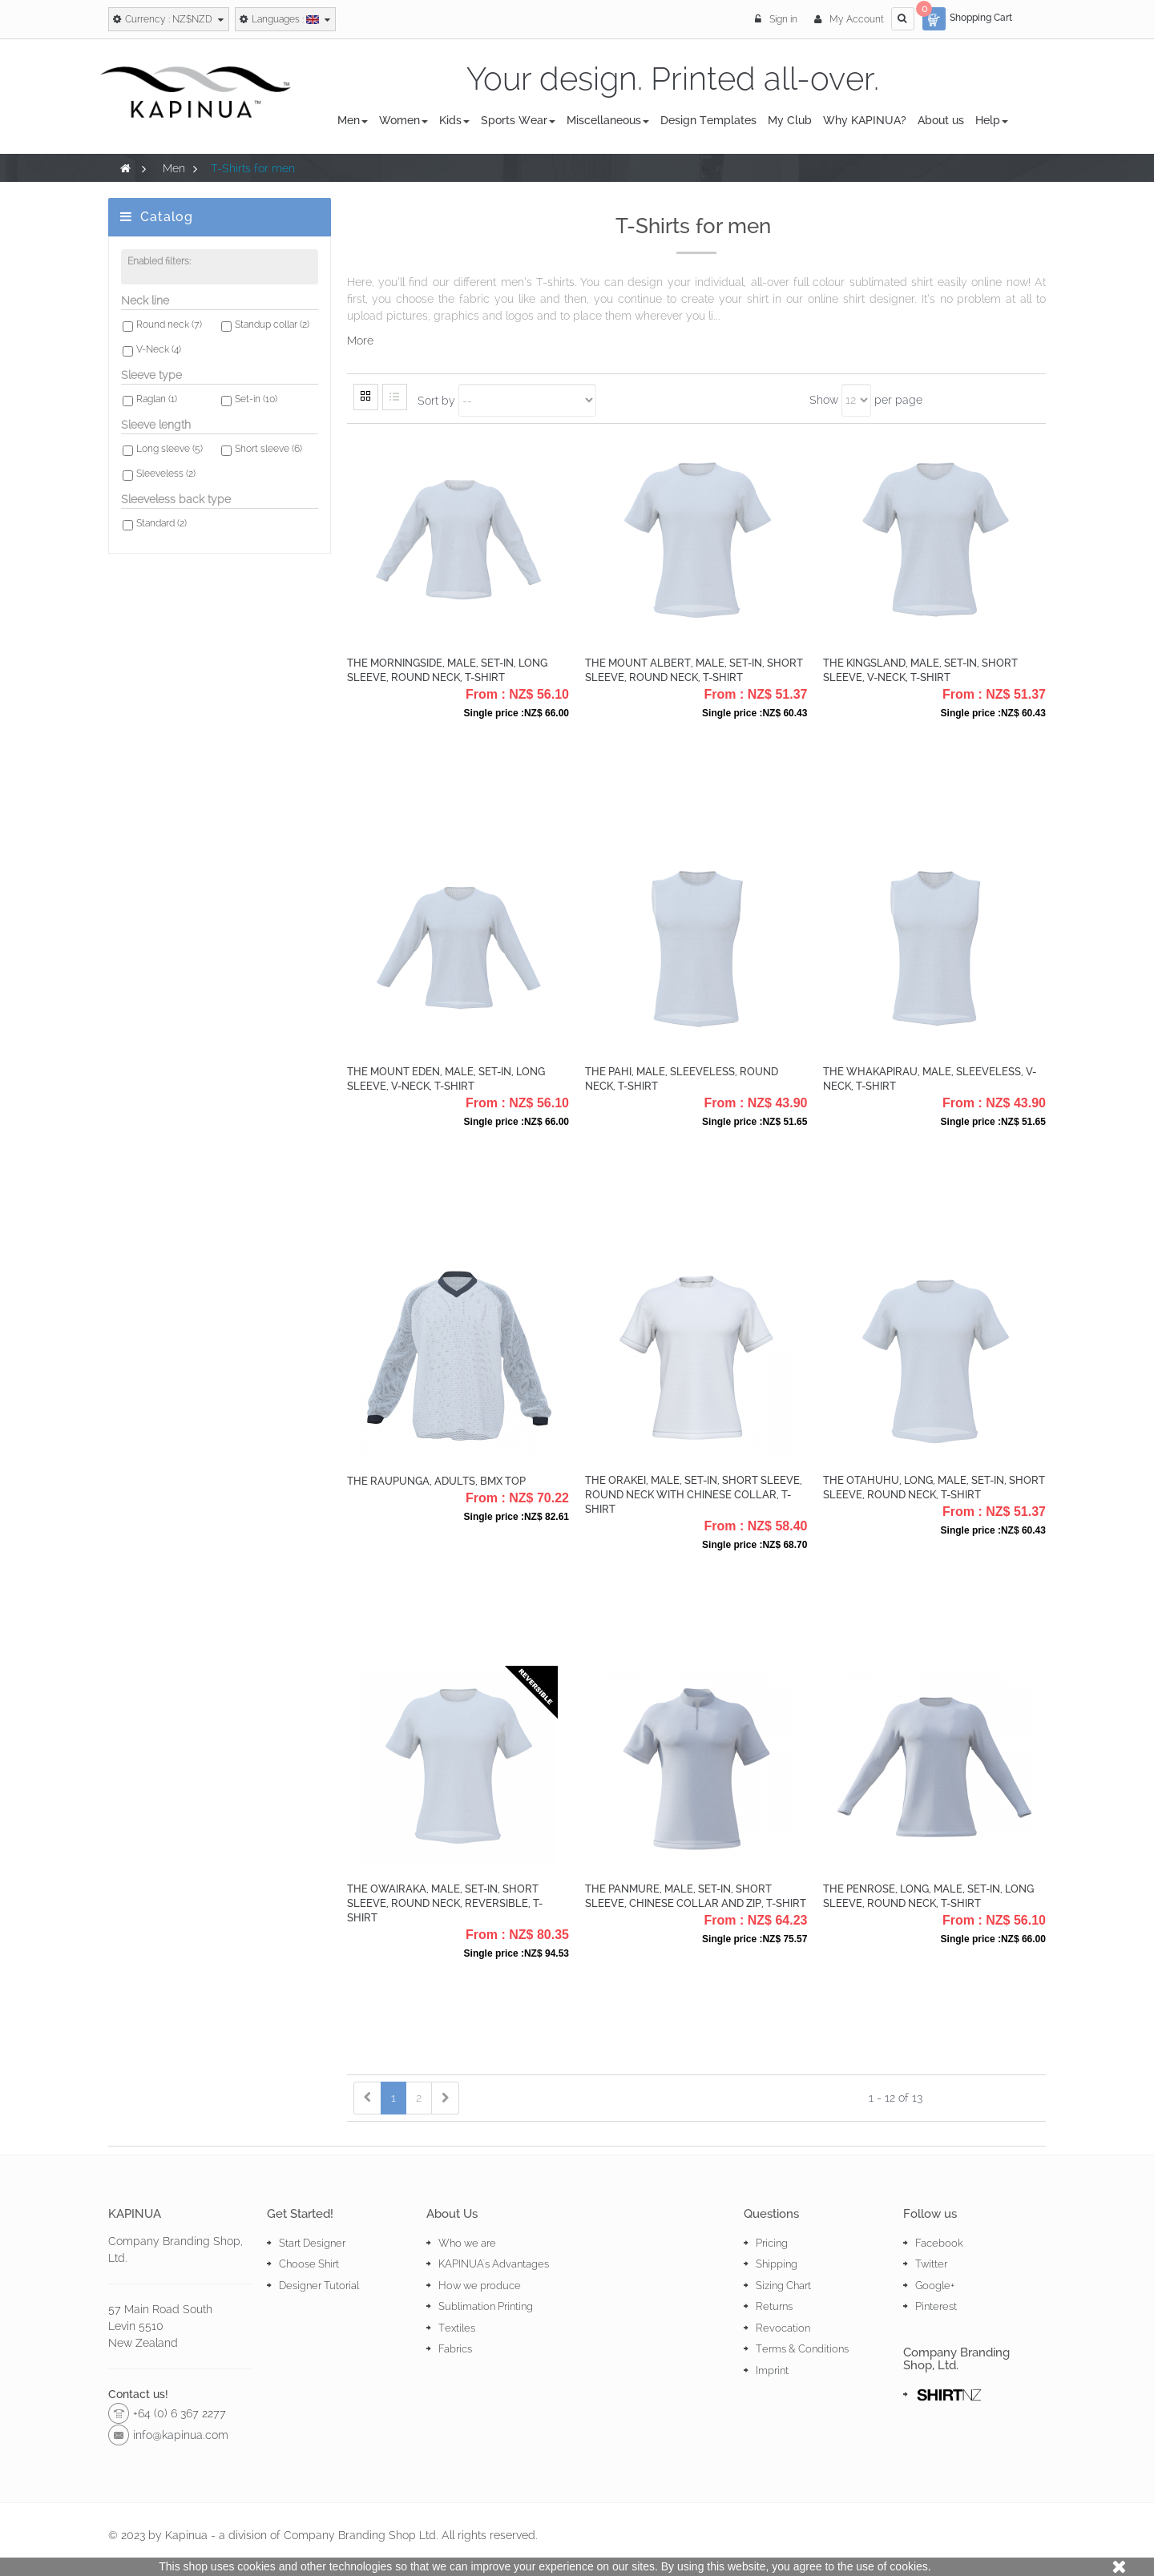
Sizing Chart (783, 2286)
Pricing (772, 2243)
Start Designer (312, 2243)
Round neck (169, 324)
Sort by (436, 399)
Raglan (156, 399)
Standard (161, 523)
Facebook (939, 2243)
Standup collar (272, 324)
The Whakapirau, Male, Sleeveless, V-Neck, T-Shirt (929, 1079)
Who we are (467, 2243)
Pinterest (936, 2306)
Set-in (256, 399)
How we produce (479, 2286)
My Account (849, 19)
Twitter (931, 2264)
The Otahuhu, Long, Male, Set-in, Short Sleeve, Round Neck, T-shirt (934, 1487)
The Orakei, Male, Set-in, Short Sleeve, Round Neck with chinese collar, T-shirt (693, 1494)
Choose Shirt (309, 2264)
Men (174, 168)
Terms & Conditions (802, 2349)
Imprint (772, 2370)
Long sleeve (169, 448)
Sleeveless (166, 473)
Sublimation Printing (485, 2306)
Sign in (777, 19)
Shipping (776, 2264)
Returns (774, 2306)
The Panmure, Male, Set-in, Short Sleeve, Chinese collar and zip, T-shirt (695, 1896)
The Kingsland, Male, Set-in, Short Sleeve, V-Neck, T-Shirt (920, 670)
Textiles (456, 2328)
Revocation (783, 2328)
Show (823, 399)
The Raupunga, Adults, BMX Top (436, 1481)
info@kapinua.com (180, 2435)
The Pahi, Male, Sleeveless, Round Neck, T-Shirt (681, 1079)
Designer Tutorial (319, 2286)
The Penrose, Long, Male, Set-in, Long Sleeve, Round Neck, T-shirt (928, 1896)
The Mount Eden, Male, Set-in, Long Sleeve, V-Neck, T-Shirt (446, 1079)
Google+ (934, 2286)
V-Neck (158, 349)
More (360, 340)
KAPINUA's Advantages (493, 2264)
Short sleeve (268, 448)
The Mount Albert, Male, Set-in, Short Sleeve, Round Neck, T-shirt (694, 670)
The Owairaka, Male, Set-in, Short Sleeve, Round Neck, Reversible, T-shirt (445, 1903)
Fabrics (455, 2349)
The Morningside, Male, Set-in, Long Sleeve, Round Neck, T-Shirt (447, 670)
